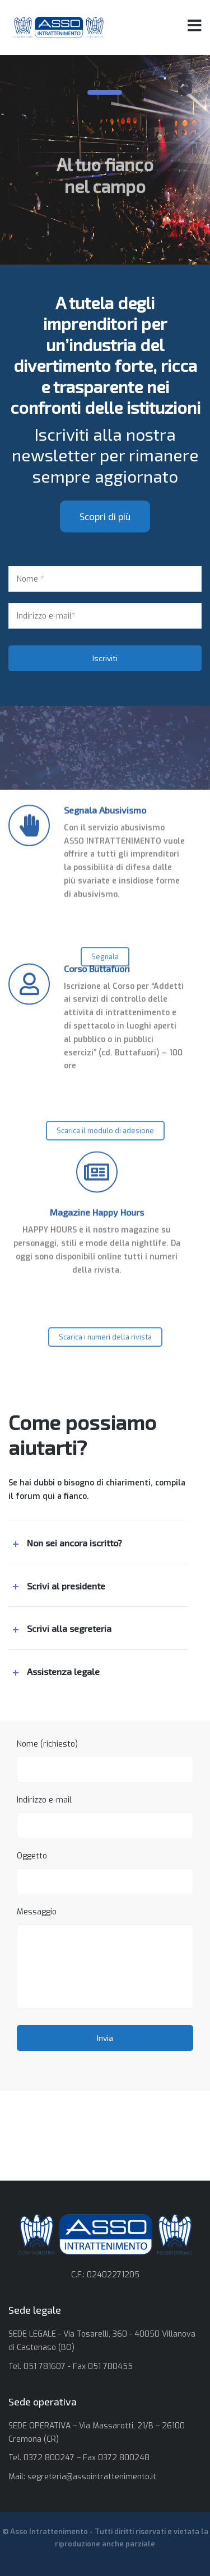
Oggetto (105, 1872)
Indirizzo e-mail (105, 1816)
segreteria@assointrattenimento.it (91, 2476)
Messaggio (105, 1957)
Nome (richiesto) (105, 1760)
